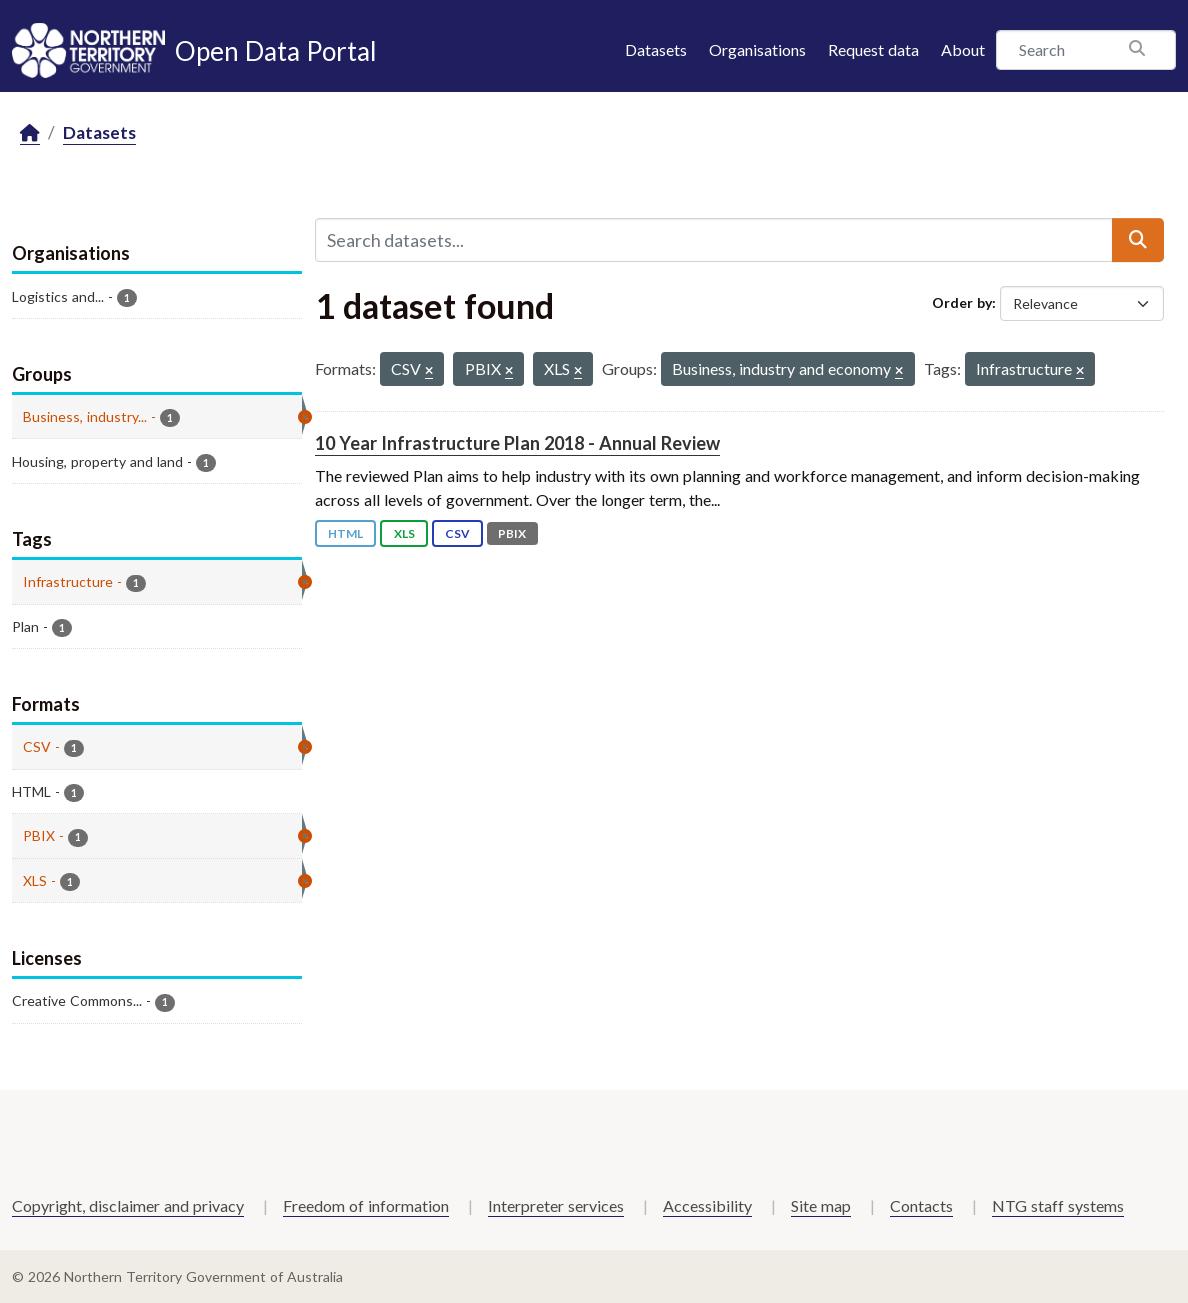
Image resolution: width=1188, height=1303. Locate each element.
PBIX (512, 533)
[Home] (30, 133)
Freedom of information (366, 1205)
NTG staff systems (1058, 1205)
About (963, 49)
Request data (873, 49)
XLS (404, 533)
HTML (345, 533)
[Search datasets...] (714, 240)
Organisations (757, 49)
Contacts (921, 1205)
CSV (457, 533)
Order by (962, 302)
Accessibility (707, 1205)
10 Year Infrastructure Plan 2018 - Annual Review (517, 443)
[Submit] (1138, 240)
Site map (821, 1205)
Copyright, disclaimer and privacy (128, 1205)
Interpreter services (556, 1205)
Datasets (656, 49)
